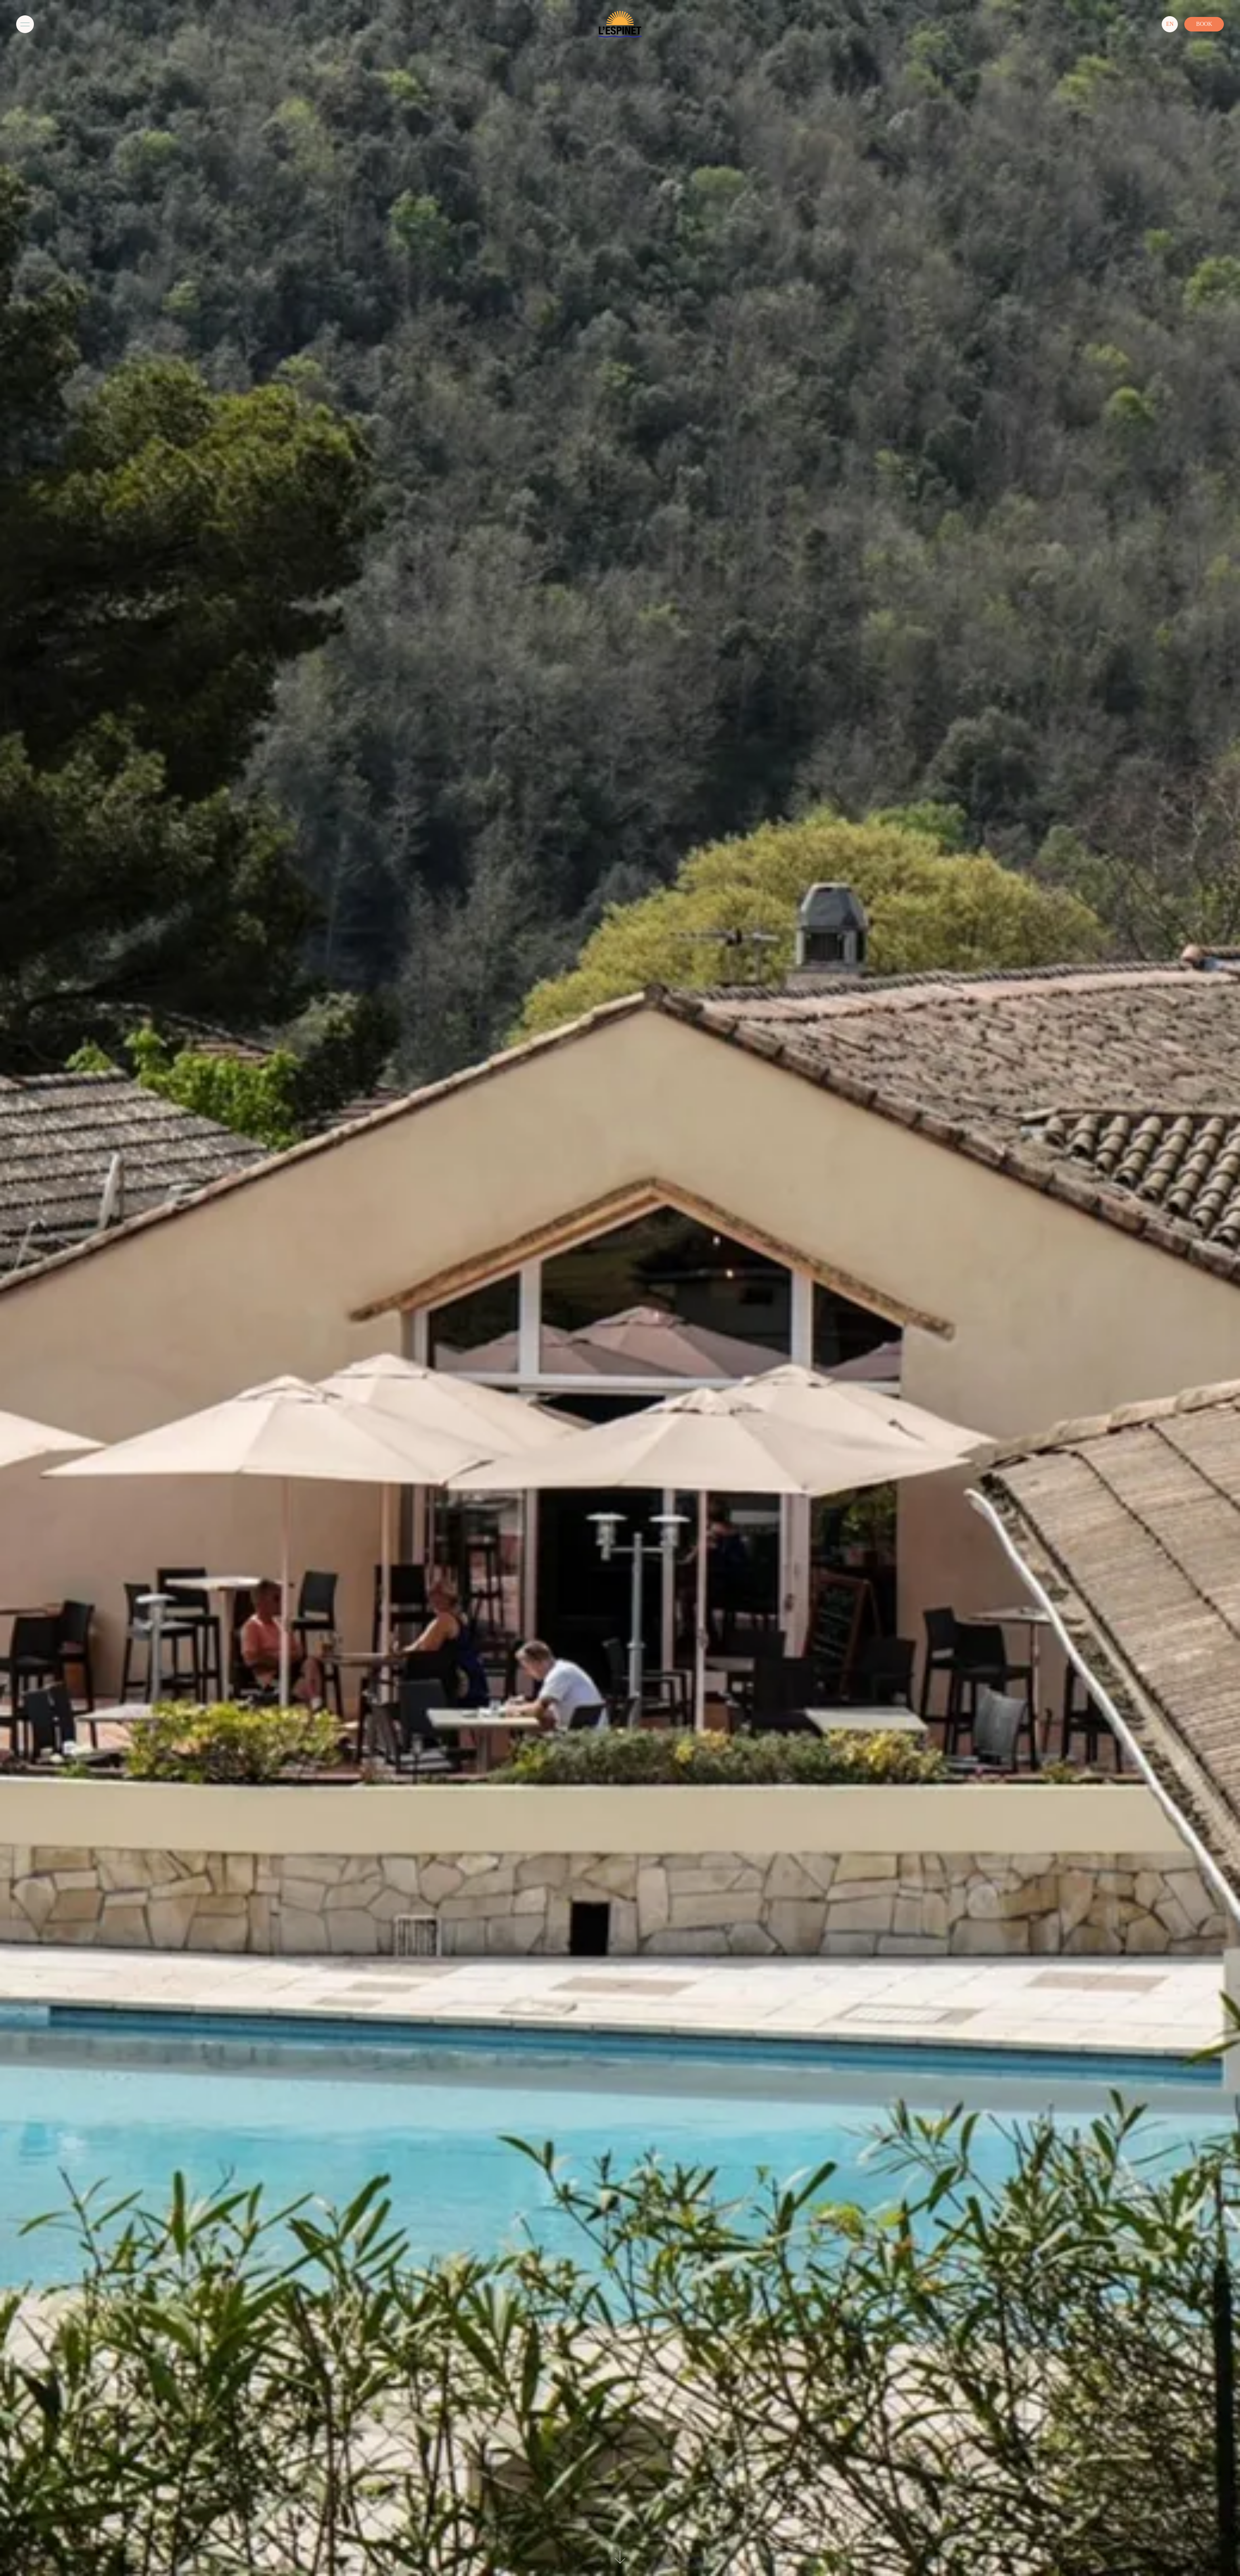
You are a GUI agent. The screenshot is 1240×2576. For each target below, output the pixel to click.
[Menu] (25, 24)
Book (1204, 24)
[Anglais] (1170, 24)
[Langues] (1170, 24)
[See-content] (620, 2558)
